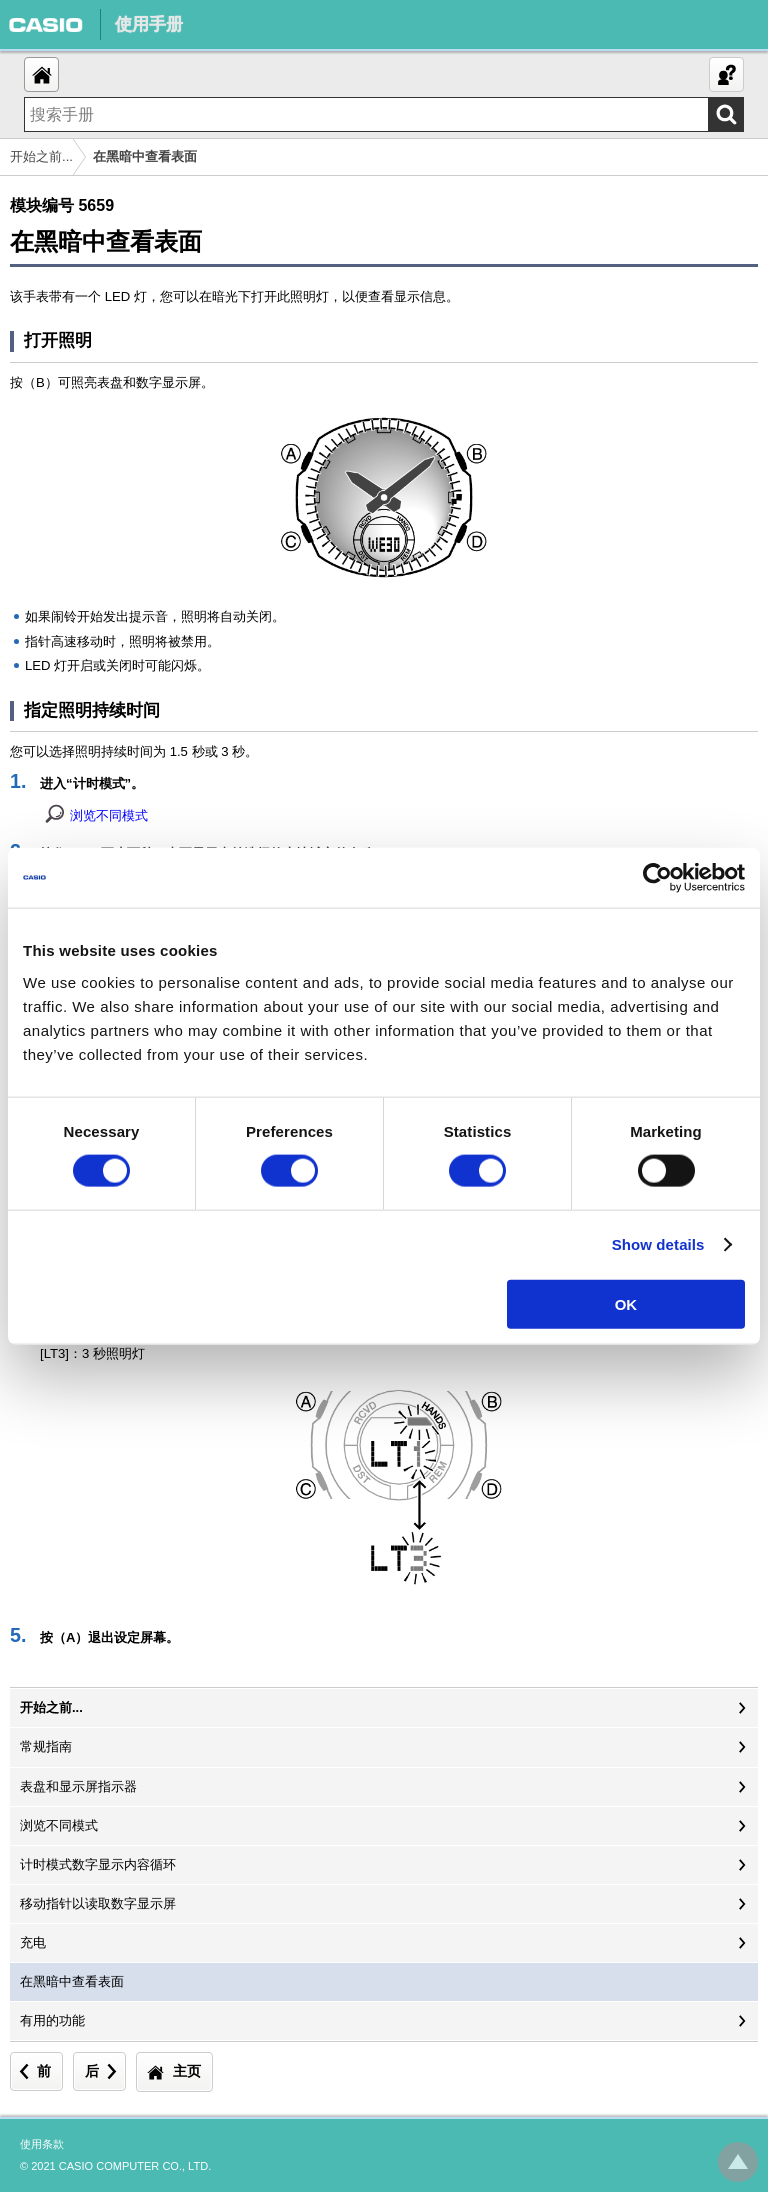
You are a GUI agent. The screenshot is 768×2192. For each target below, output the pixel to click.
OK (626, 1303)
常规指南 (46, 1746)
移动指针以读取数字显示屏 (98, 1903)
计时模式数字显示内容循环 (98, 1864)
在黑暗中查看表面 (72, 1981)
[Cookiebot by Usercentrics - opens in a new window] (657, 878)
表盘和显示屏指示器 (78, 1786)
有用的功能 (52, 2020)
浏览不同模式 (109, 815)
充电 (33, 1942)
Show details (658, 1244)
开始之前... (41, 156)
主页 (187, 2071)
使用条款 (42, 2144)
